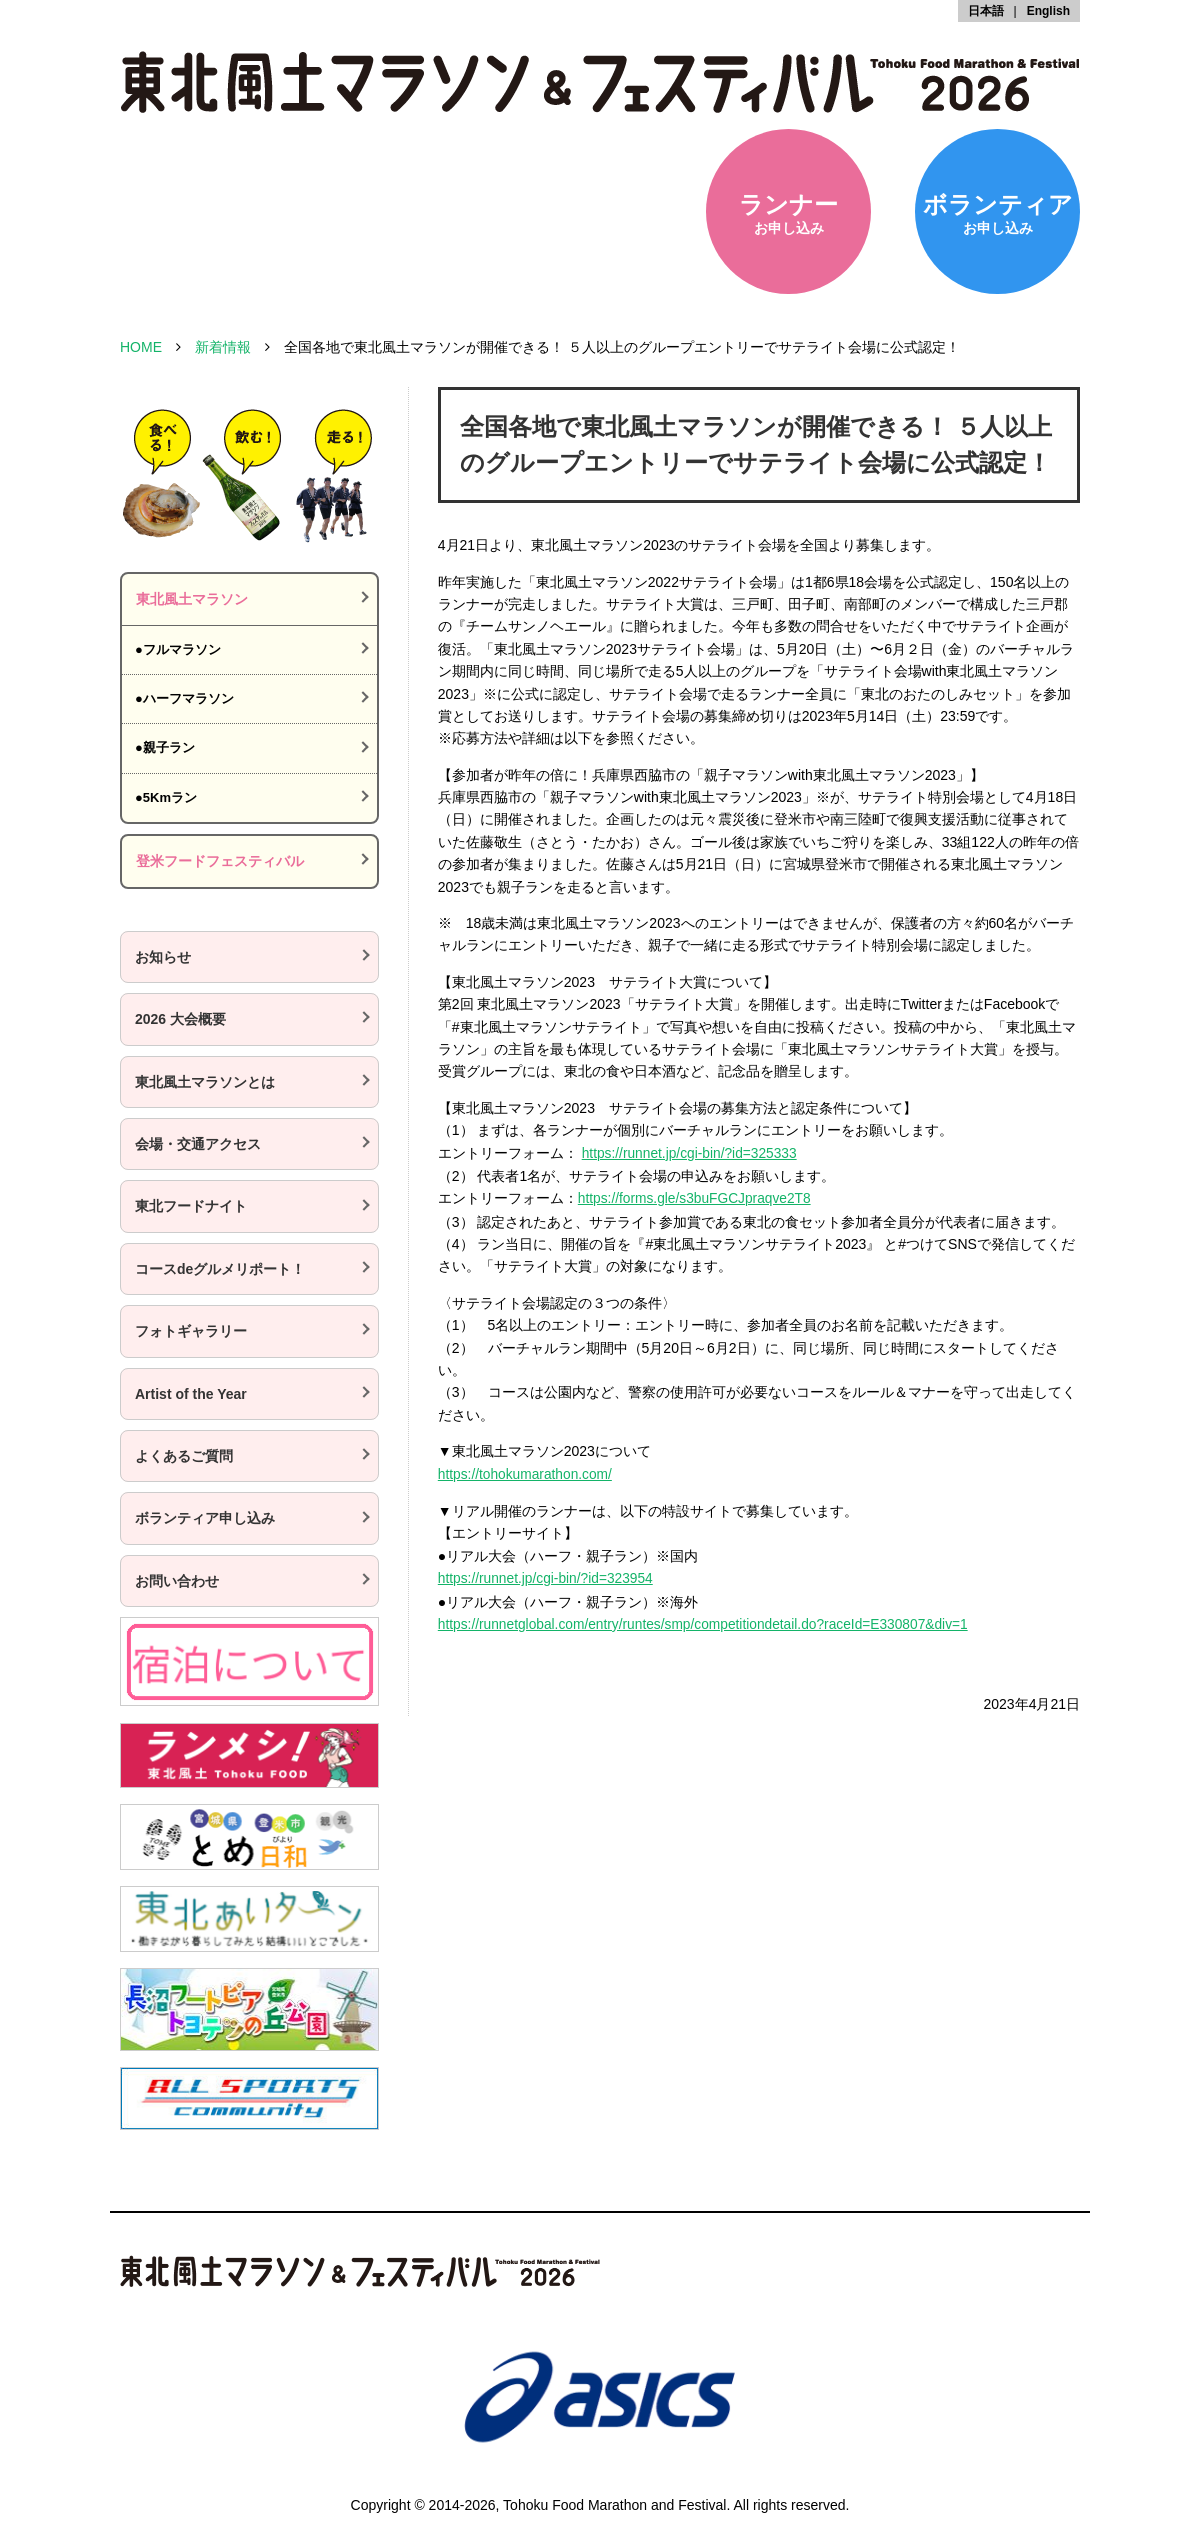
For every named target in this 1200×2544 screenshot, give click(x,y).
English (1048, 11)
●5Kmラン (166, 797)
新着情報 (223, 347)
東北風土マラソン (192, 599)
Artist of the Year (191, 1394)
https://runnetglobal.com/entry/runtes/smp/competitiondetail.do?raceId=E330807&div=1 (708, 1620)
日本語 (986, 11)
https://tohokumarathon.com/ (526, 1472)
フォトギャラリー (191, 1331)
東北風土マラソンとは (205, 1082)
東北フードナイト (191, 1206)
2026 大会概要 (180, 1019)
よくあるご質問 (184, 1456)
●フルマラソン (178, 649)
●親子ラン (165, 747)
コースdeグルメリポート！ (220, 1269)
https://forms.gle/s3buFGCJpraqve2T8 (696, 1197)
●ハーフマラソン (184, 698)
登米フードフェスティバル (220, 861)
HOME (141, 347)
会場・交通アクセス (198, 1144)
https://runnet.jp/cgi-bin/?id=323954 (547, 1575)
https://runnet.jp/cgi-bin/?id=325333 (691, 1153)
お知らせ (163, 957)
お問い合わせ (177, 1581)
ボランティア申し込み (205, 1518)
